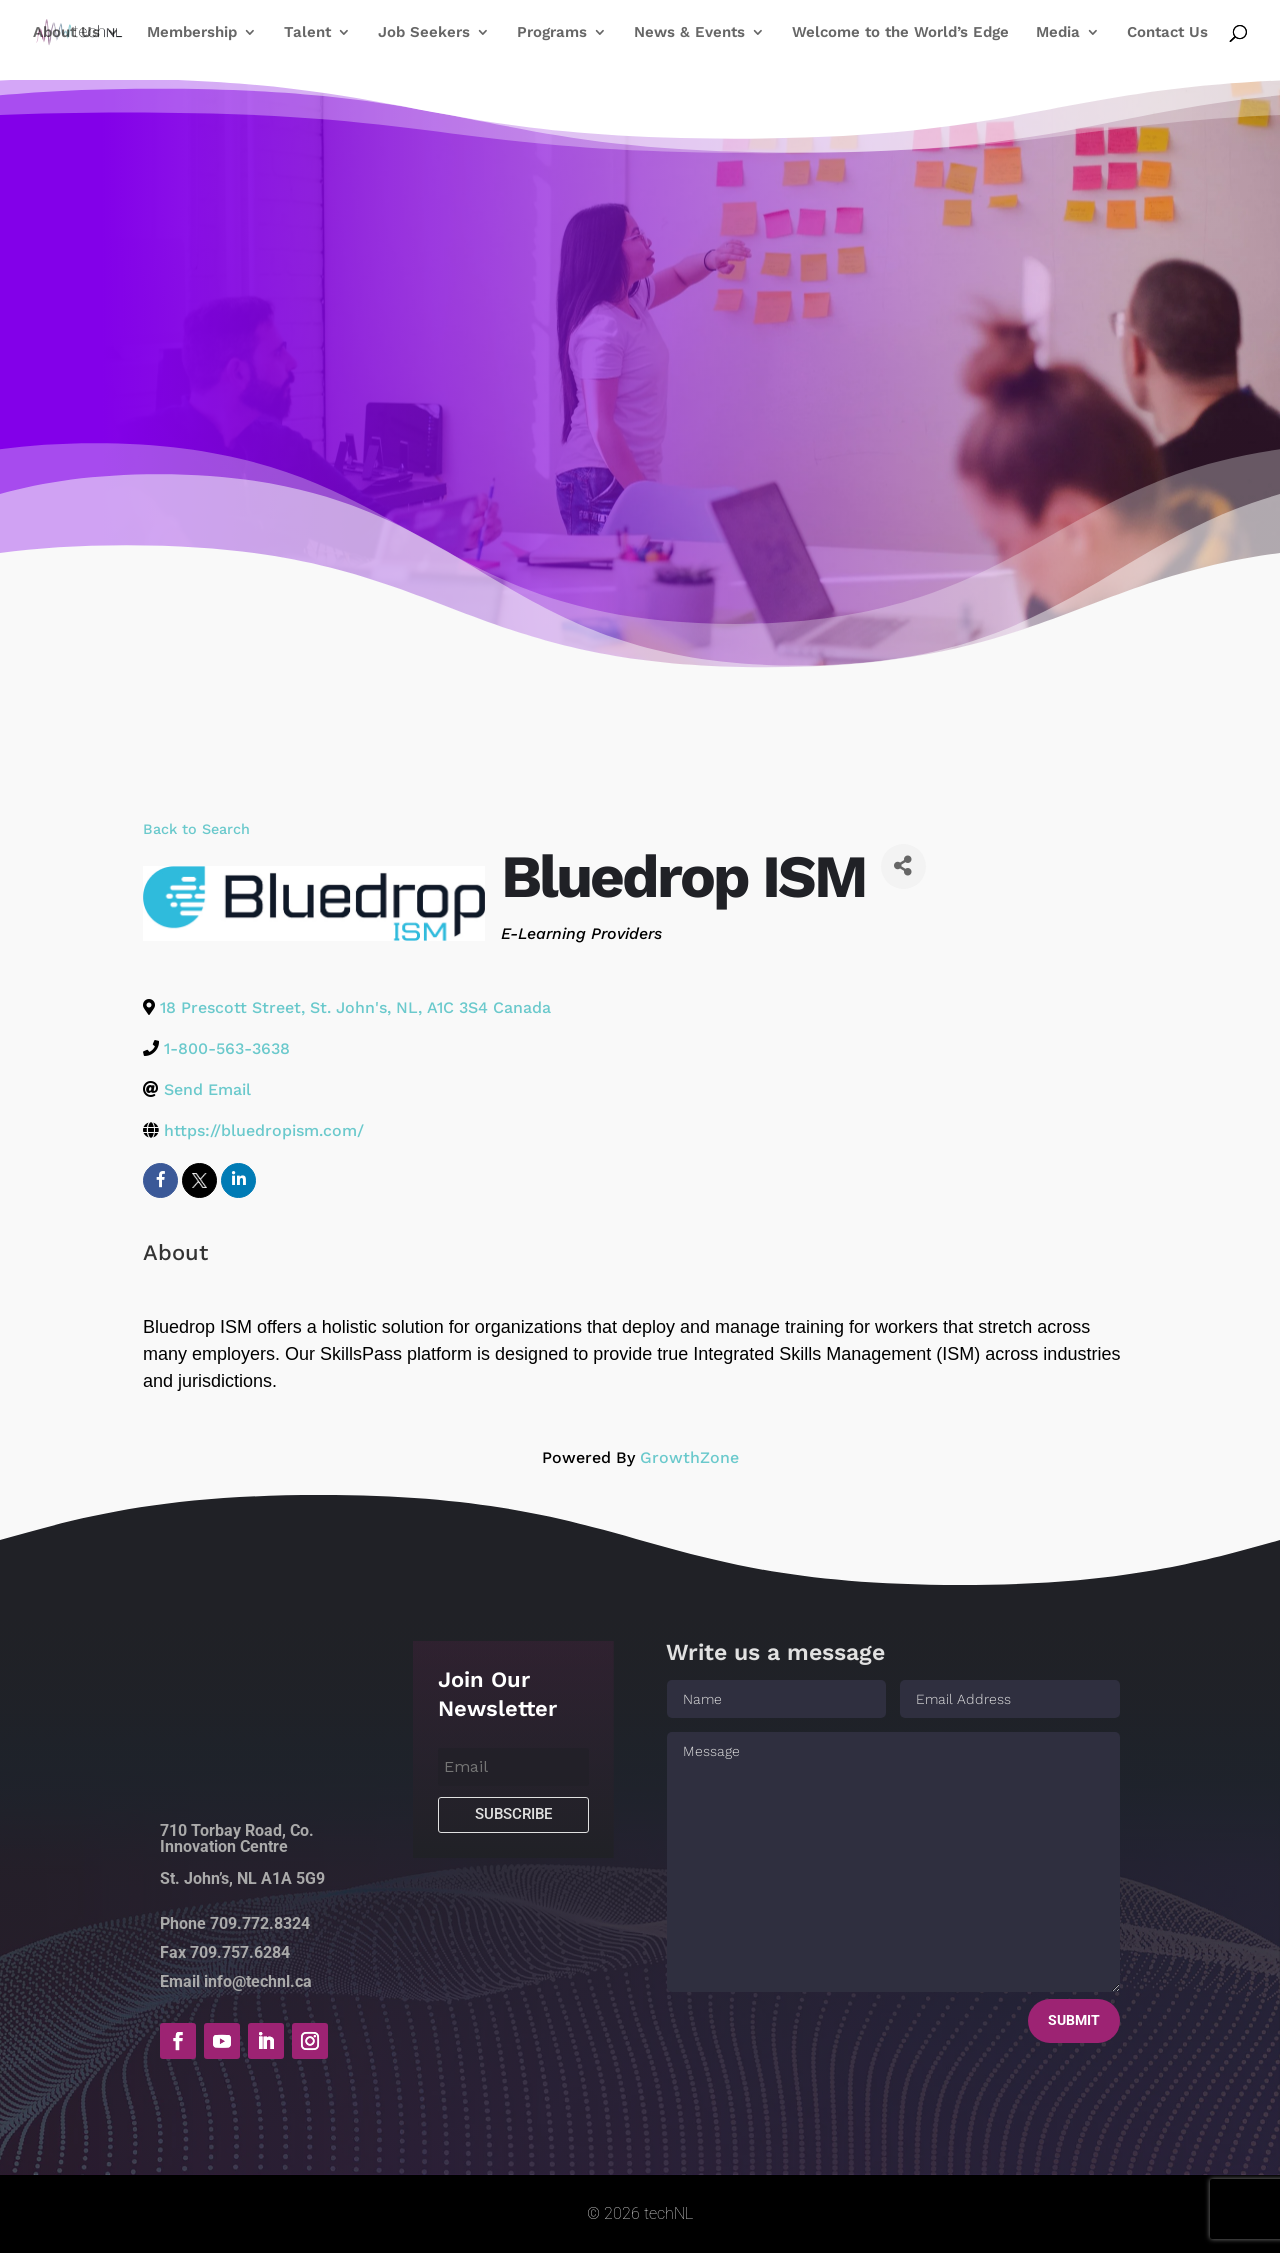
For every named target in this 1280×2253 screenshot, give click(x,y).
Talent (307, 33)
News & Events (689, 33)
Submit (1074, 2020)
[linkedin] (238, 1180)
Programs (552, 33)
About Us (66, 33)
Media (1058, 33)
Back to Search (196, 829)
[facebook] (160, 1180)
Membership (192, 33)
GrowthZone (689, 1457)
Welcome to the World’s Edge (900, 33)
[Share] (903, 866)
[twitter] (199, 1180)
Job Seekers (424, 33)
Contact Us (1167, 33)
